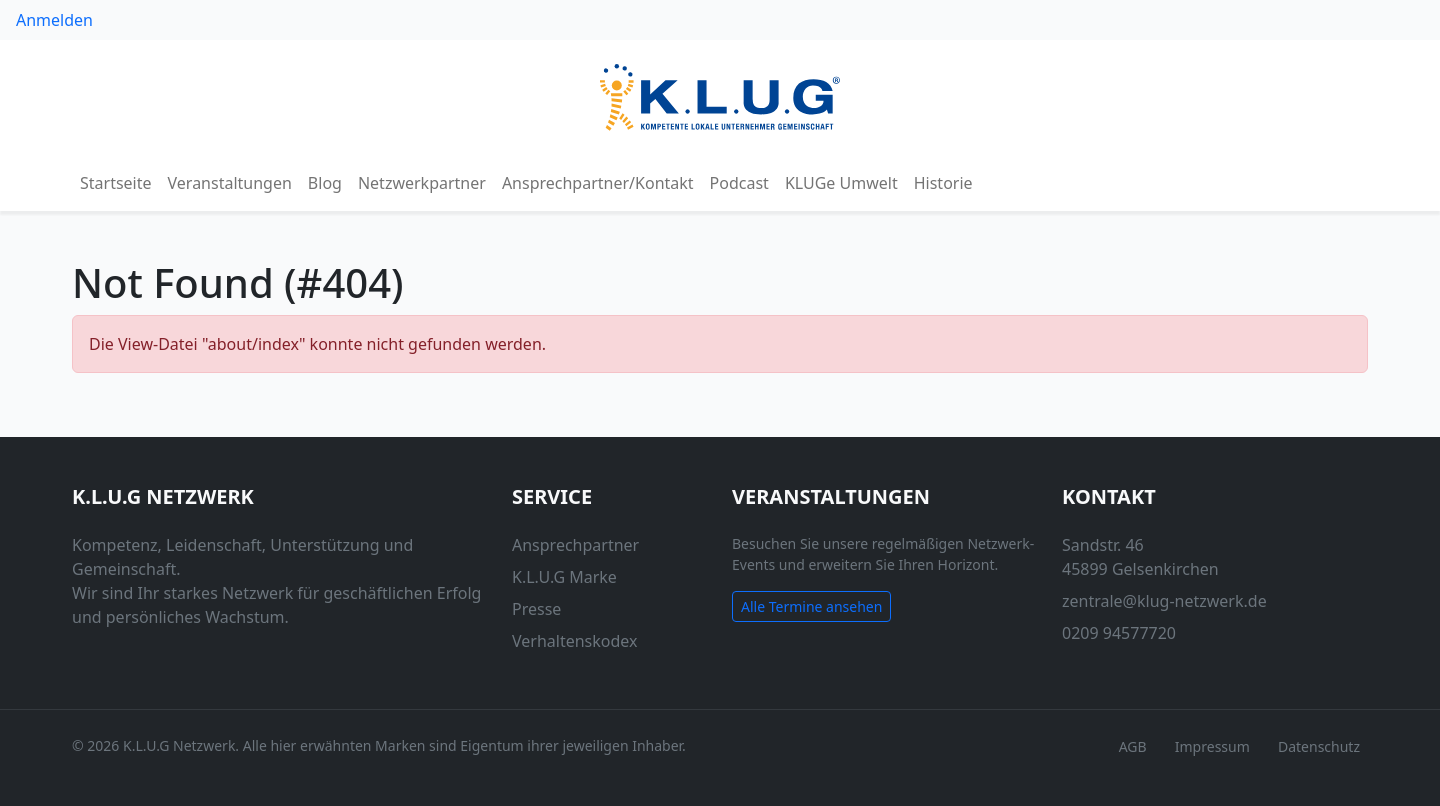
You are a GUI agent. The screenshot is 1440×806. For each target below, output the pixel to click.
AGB (1133, 746)
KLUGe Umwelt (841, 183)
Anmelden (54, 20)
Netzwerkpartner (422, 183)
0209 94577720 (1119, 633)
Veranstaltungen (230, 183)
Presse (536, 609)
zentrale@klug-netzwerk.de (1164, 601)
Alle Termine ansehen (811, 606)
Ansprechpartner (575, 545)
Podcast (739, 183)
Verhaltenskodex (575, 641)
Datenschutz (1319, 746)
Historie (943, 183)
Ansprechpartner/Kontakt (598, 183)
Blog (325, 183)
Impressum (1212, 746)
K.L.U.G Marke (564, 577)
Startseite (116, 183)
